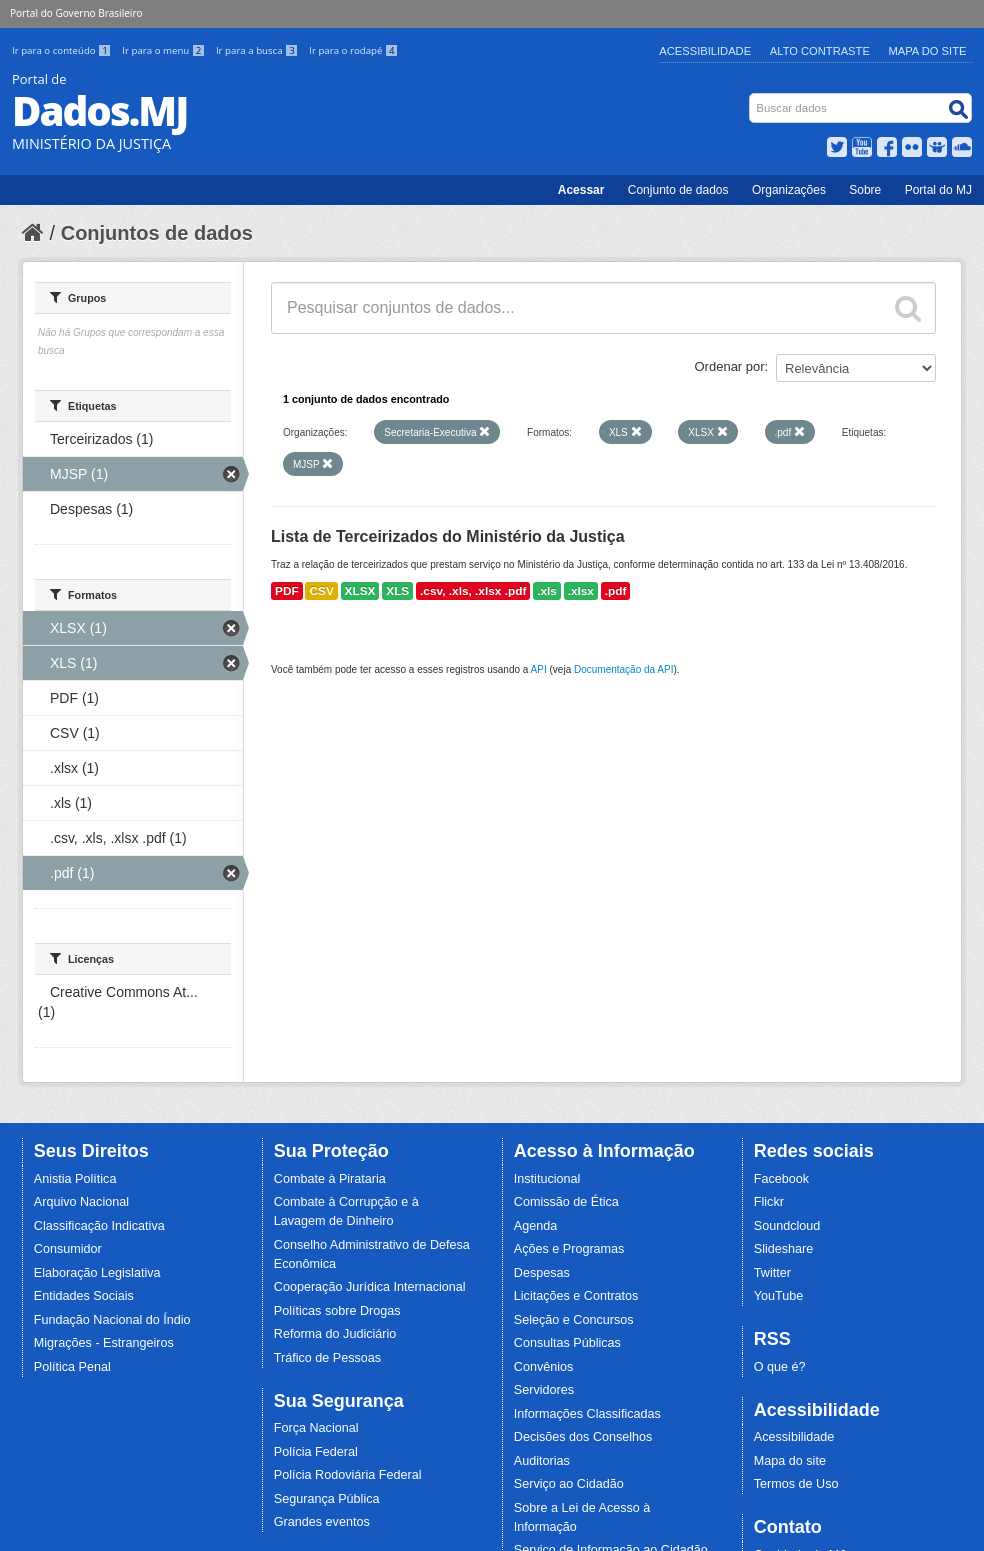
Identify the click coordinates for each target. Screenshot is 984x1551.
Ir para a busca (258, 50)
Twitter (772, 1273)
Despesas (542, 1273)
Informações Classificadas (587, 1414)
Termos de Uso (796, 1484)
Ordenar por (730, 366)
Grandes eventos (322, 1522)
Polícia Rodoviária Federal (348, 1475)
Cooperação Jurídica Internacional (370, 1287)
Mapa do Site (928, 51)
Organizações (789, 190)
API (539, 669)
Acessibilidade (705, 51)
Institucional (547, 1179)
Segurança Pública (327, 1499)
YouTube (779, 1296)
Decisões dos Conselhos (583, 1437)
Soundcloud (787, 1226)
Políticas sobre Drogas (337, 1311)
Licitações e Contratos (576, 1296)
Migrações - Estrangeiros (104, 1343)
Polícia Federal (316, 1452)
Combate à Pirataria (330, 1179)
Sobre (865, 190)
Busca (751, 97)
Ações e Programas (569, 1249)
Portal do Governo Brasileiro (76, 13)
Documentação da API (624, 669)
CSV (321, 591)
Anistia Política (75, 1179)
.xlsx (581, 591)
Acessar (581, 190)
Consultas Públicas (567, 1343)
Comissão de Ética (566, 1202)
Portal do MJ (938, 190)
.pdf (616, 591)
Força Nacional (316, 1428)
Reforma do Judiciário (335, 1334)
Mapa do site (790, 1461)
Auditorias (542, 1461)
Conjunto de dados (678, 190)
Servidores (544, 1390)
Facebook (781, 1179)
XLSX (360, 591)
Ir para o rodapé (353, 50)
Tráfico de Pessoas (327, 1358)
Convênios (544, 1367)
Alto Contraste (820, 51)
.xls (547, 591)
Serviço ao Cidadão (569, 1484)
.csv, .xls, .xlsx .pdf (473, 591)
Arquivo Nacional (81, 1202)
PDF (287, 591)
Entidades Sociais (84, 1296)
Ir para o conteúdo (63, 50)
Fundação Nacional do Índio (112, 1320)
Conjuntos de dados (157, 233)
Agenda (535, 1226)
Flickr (769, 1202)
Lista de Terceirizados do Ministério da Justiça (448, 536)
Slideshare (784, 1249)
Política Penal (72, 1367)
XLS (397, 591)
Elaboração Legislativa (97, 1273)
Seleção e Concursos (574, 1320)
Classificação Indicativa (99, 1226)
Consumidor (68, 1249)
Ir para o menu (165, 50)
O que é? (780, 1367)
